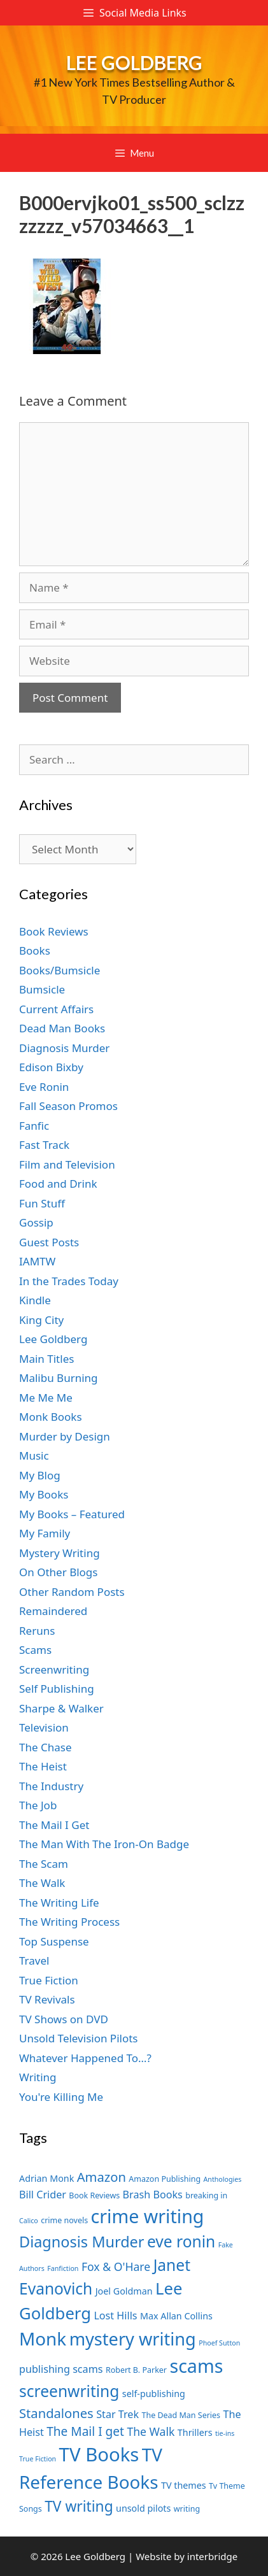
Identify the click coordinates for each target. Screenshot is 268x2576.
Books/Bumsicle (59, 970)
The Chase (45, 1747)
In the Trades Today (68, 1281)
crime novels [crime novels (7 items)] (64, 2220)
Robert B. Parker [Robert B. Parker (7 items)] (136, 2370)
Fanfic (34, 1125)
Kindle (35, 1300)
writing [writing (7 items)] (187, 2508)
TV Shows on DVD (63, 2019)
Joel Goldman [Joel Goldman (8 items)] (124, 2291)
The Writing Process (69, 1921)
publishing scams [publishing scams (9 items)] (60, 2369)
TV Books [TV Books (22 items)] (99, 2454)
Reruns (37, 1630)
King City (41, 1320)
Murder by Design (64, 1436)
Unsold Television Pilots (78, 2038)
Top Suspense (54, 1941)
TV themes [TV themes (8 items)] (183, 2485)
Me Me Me (46, 1397)
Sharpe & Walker (61, 1708)
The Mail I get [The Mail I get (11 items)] (85, 2431)
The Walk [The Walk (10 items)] (150, 2431)
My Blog (39, 1475)
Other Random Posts (72, 1591)
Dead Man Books (62, 1028)
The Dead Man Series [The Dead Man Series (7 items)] (180, 2415)
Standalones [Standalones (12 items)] (56, 2413)
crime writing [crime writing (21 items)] (147, 2215)
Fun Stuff (42, 1203)
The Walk (42, 1882)
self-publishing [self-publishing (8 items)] (153, 2393)
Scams (35, 1649)
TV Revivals (47, 1999)
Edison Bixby (51, 1067)
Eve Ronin (44, 1086)
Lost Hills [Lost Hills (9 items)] (115, 2316)
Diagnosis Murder (64, 1048)
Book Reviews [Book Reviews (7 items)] (94, 2195)
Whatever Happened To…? (85, 2058)
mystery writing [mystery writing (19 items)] (132, 2339)
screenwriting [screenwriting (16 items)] (69, 2391)
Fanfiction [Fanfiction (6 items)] (62, 2268)
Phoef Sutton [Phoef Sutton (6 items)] (219, 2342)
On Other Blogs (58, 1572)
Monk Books (50, 1416)
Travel (34, 1960)
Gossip (36, 1222)
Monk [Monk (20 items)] (42, 2338)
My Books (43, 1494)
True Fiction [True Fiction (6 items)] (37, 2458)
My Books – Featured (72, 1514)
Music (34, 1455)
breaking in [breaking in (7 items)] (206, 2195)
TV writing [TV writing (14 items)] (79, 2506)
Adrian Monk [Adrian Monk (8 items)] (46, 2178)
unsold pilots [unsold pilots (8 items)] (143, 2508)
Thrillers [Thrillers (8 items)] (195, 2432)
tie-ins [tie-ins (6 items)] (224, 2433)
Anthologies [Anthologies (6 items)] (223, 2179)
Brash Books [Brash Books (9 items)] (153, 2195)
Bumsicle (42, 989)
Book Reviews (53, 931)
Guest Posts (49, 1242)
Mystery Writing (59, 1553)
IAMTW (37, 1261)
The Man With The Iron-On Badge (104, 1844)
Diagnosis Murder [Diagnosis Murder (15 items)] (82, 2241)
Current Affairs (56, 1009)
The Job (38, 1805)
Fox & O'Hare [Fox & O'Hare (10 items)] (115, 2266)
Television (44, 1727)
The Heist (43, 1766)
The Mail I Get (54, 1825)
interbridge (212, 2556)
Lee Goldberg (134, 62)
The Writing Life (59, 1902)
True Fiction (48, 1980)
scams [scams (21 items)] (196, 2365)
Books (34, 950)
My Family (44, 1533)
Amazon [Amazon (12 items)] (101, 2177)
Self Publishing (56, 1688)
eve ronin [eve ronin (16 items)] (181, 2241)
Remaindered (53, 1611)
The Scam (43, 1863)
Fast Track (44, 1144)
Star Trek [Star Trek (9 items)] (117, 2414)
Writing (38, 2077)
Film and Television (67, 1164)
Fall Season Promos (68, 1106)
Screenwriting (54, 1669)
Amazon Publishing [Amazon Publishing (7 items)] (165, 2179)
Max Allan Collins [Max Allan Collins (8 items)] (176, 2316)
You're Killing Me (61, 2096)
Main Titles (46, 1358)
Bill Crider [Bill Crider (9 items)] (42, 2195)
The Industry (51, 1786)
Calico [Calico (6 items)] (28, 2220)
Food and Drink (58, 1183)
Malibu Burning (58, 1377)
